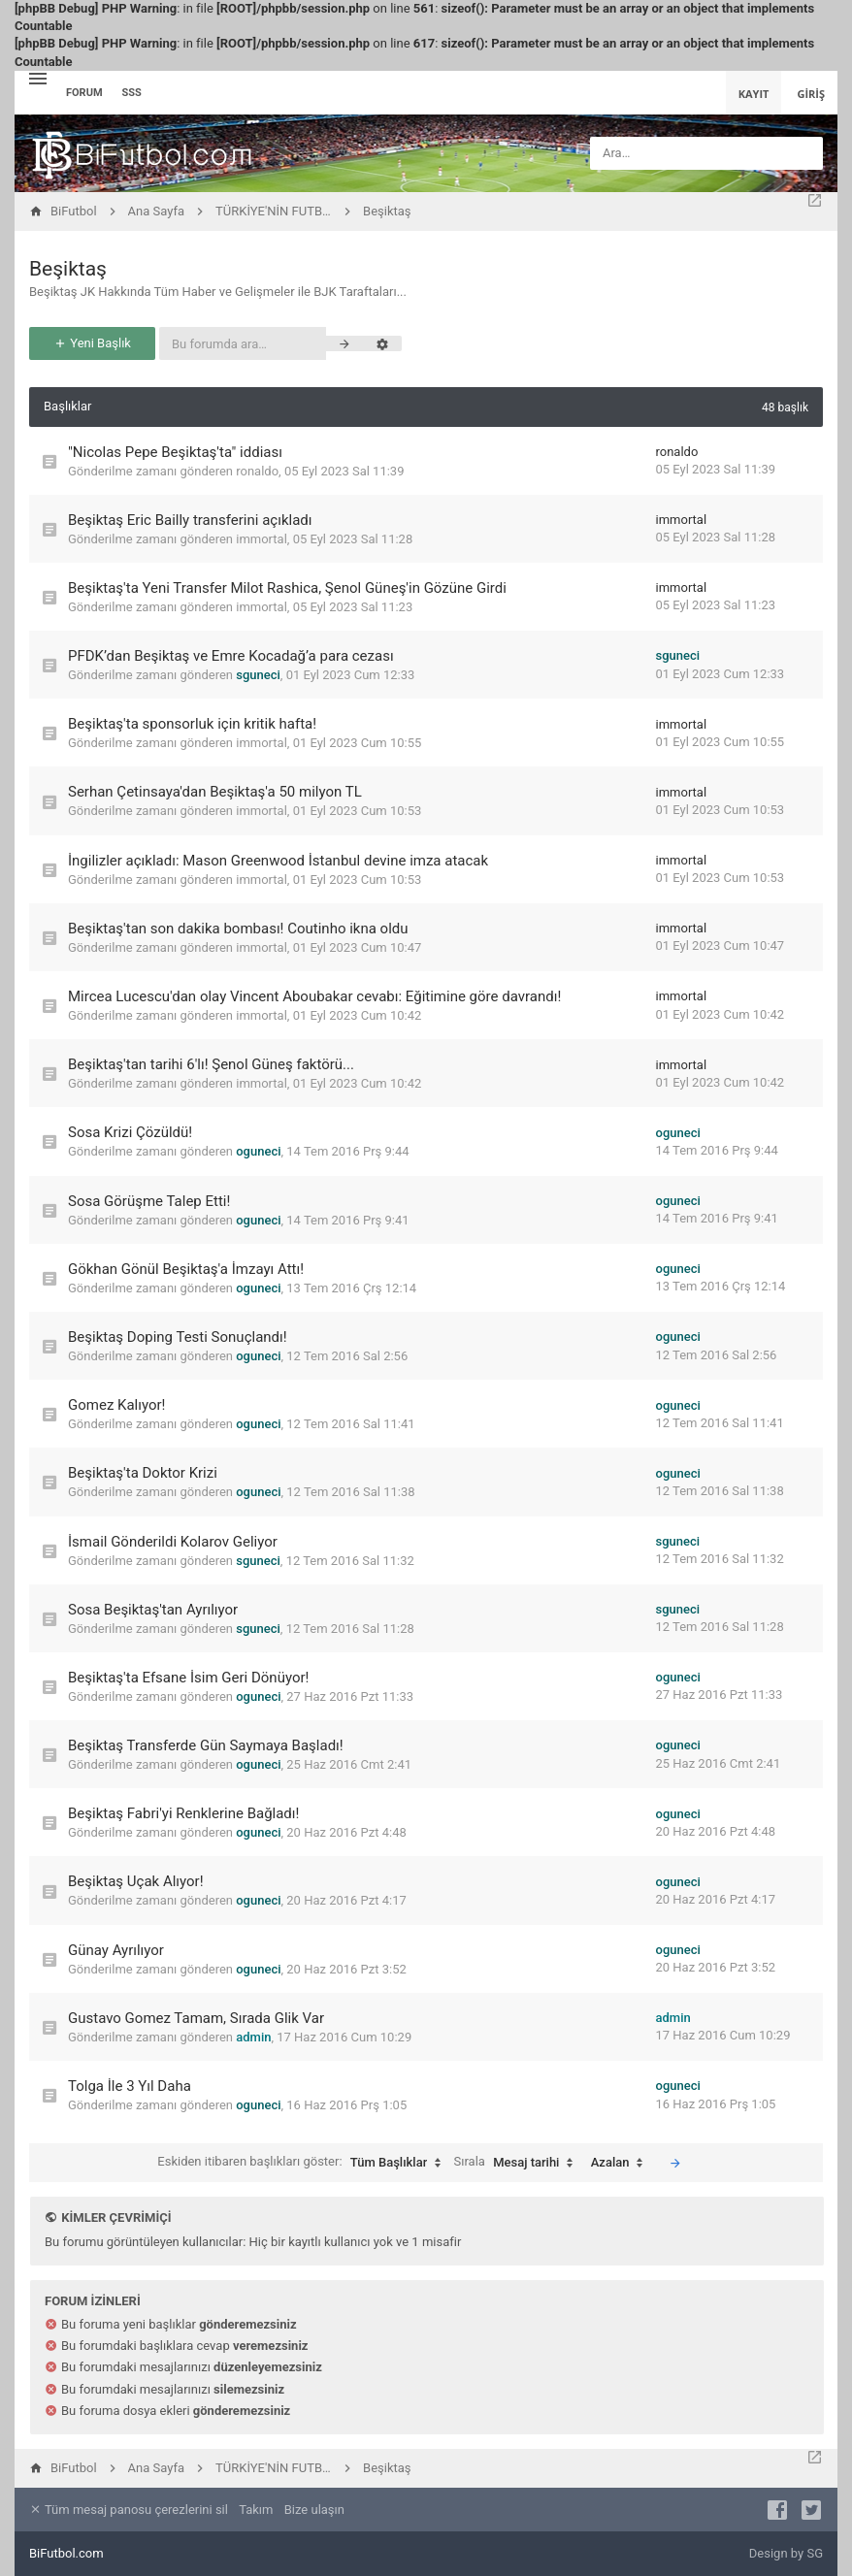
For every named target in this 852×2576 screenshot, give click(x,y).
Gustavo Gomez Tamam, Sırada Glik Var (196, 2018)
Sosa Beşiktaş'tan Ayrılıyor (153, 1609)
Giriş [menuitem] (811, 93)
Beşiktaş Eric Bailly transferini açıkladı (189, 520)
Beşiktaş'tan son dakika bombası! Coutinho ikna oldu (238, 928)
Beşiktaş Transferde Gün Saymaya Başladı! (206, 1745)
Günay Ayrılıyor (116, 1950)
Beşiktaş (68, 268)
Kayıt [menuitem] (754, 93)
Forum (84, 92)
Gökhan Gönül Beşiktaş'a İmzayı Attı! (186, 1269)
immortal (261, 539)
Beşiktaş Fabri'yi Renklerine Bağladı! (183, 1813)
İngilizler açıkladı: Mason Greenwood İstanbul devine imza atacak (278, 860)
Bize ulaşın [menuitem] (314, 2509)
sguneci (258, 675)
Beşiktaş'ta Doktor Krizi (142, 1473)
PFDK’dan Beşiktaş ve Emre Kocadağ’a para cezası (231, 656)
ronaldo (257, 471)
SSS (132, 92)
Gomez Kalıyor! (116, 1405)
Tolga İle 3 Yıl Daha (129, 2086)
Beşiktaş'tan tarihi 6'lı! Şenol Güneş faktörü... (211, 1064)
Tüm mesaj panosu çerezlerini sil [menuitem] (128, 2509)
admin (253, 2037)
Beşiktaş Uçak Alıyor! (136, 1881)
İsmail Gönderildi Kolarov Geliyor (173, 1541)
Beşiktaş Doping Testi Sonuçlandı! (177, 1337)
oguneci (258, 1151)
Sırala (518, 2162)
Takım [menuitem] (256, 2509)
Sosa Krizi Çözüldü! (130, 1132)
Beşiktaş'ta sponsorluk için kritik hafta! (192, 724)
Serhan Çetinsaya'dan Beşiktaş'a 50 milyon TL (215, 791)
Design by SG (786, 2553)
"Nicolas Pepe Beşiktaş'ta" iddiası (175, 452)
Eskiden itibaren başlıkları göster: (303, 2162)
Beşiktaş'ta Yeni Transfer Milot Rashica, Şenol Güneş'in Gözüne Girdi (287, 588)
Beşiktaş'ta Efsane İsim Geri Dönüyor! (188, 1677)
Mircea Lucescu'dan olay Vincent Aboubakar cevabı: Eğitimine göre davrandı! (314, 996)
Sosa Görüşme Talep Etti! (149, 1201)
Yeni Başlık (92, 343)
